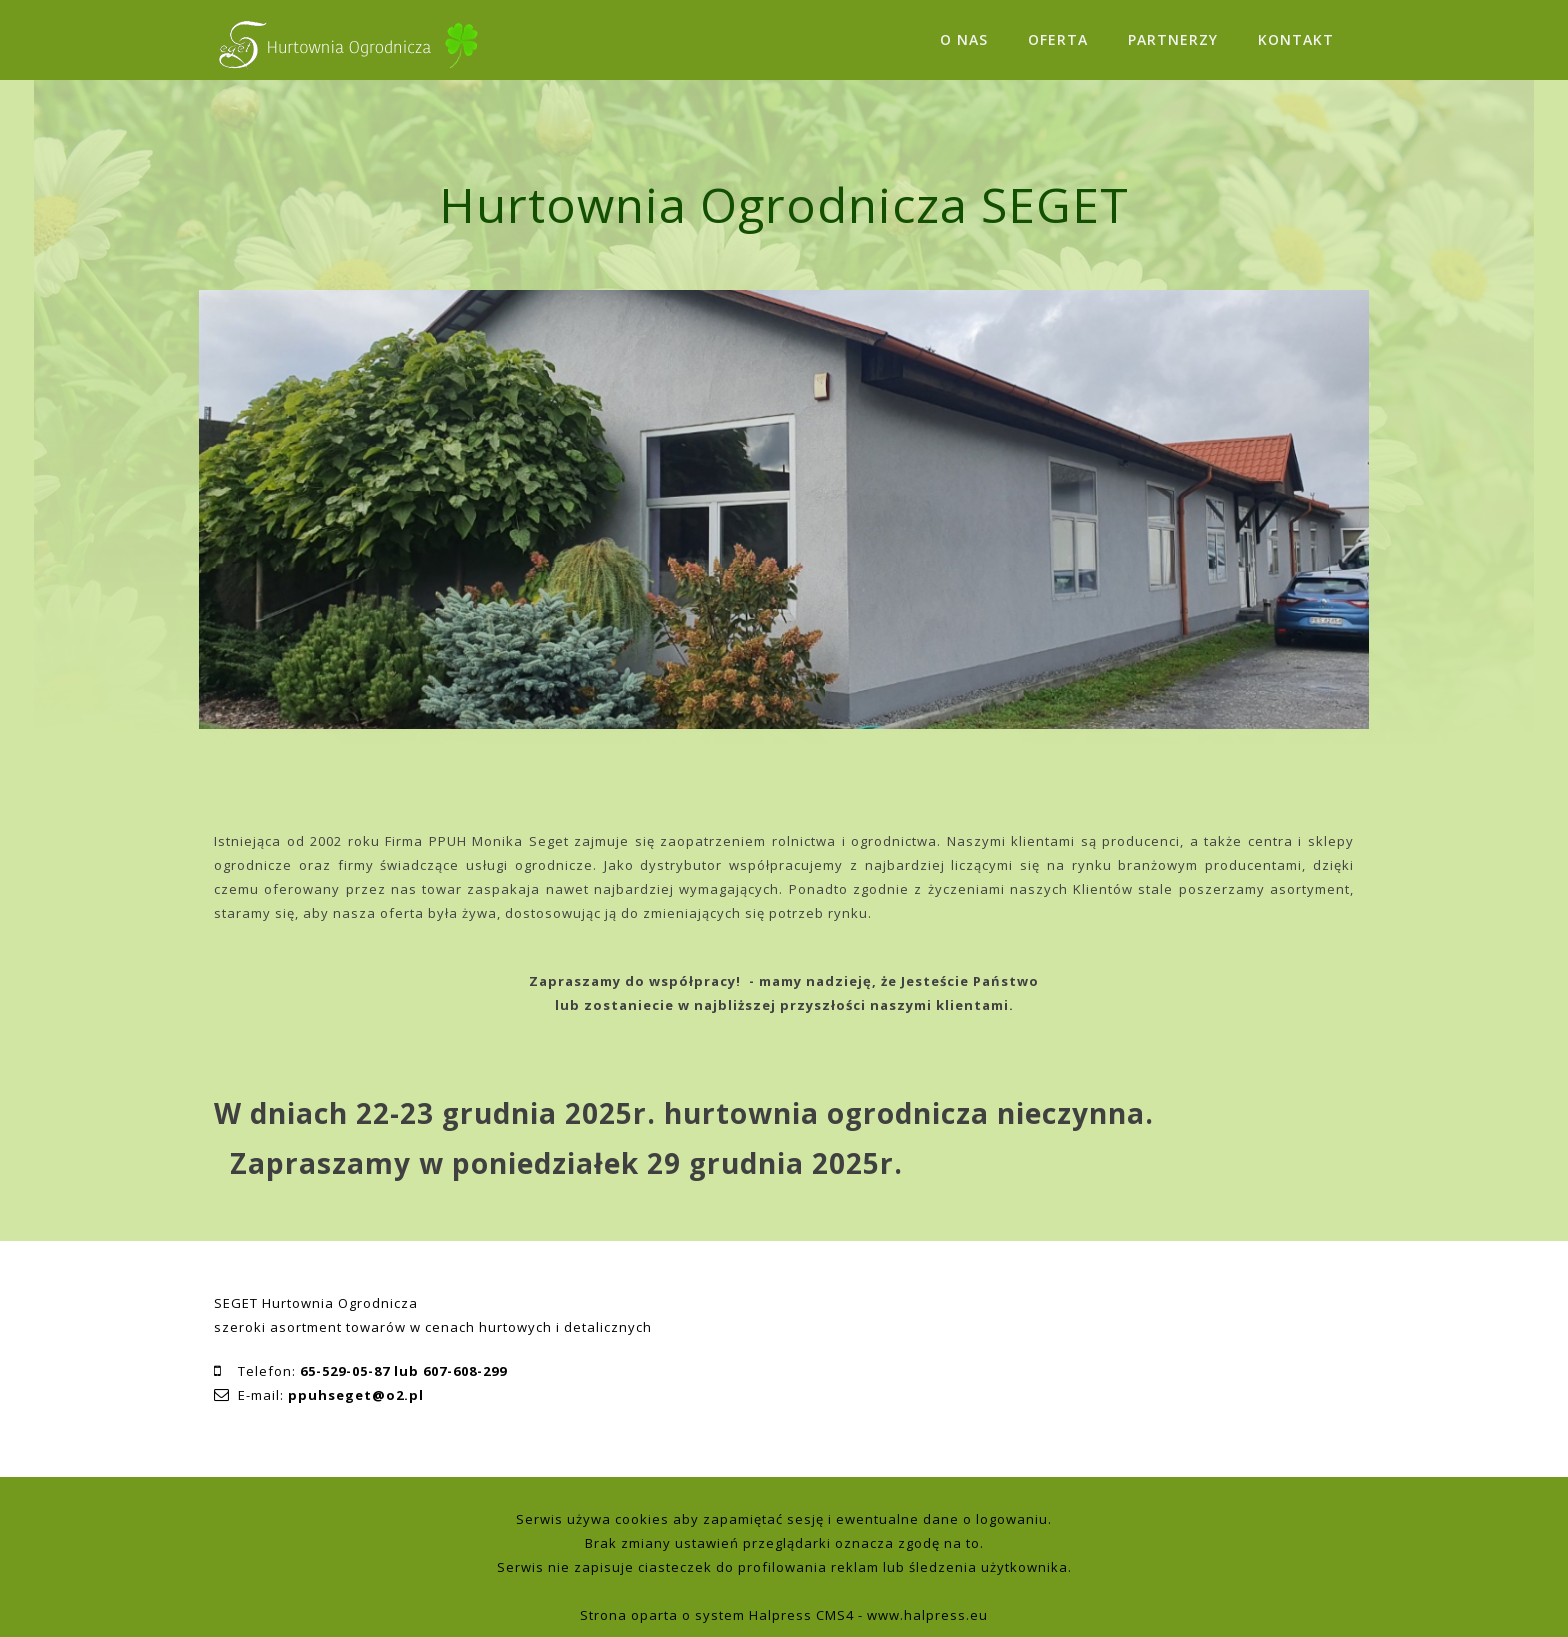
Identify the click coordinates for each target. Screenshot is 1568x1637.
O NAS (964, 39)
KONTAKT (1296, 39)
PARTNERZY (1173, 39)
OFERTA (1058, 39)
